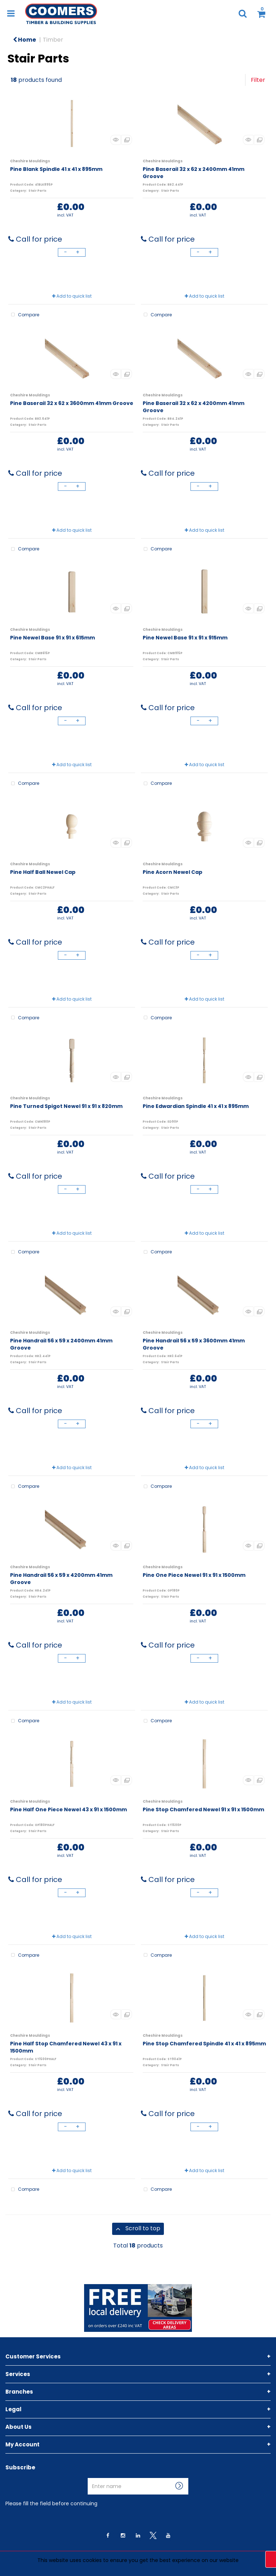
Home (24, 40)
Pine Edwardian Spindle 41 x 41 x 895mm (196, 1106)
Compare (23, 315)
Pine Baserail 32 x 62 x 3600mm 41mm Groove (71, 403)
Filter (258, 80)
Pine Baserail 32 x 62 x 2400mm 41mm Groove (193, 173)
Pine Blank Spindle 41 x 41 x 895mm (56, 169)
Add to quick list (72, 296)
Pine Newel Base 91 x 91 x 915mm (185, 637)
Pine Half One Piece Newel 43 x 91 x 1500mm (68, 1809)
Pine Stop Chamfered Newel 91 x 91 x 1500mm (203, 1809)
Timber (53, 40)
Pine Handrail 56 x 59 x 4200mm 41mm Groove (61, 1578)
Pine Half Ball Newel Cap (42, 872)
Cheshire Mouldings (30, 161)
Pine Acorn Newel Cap (172, 872)
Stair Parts (37, 191)
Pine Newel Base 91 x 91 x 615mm (52, 637)
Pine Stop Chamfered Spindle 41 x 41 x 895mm (204, 2043)
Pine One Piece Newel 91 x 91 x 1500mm (194, 1575)
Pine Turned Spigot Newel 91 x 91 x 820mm (66, 1106)
